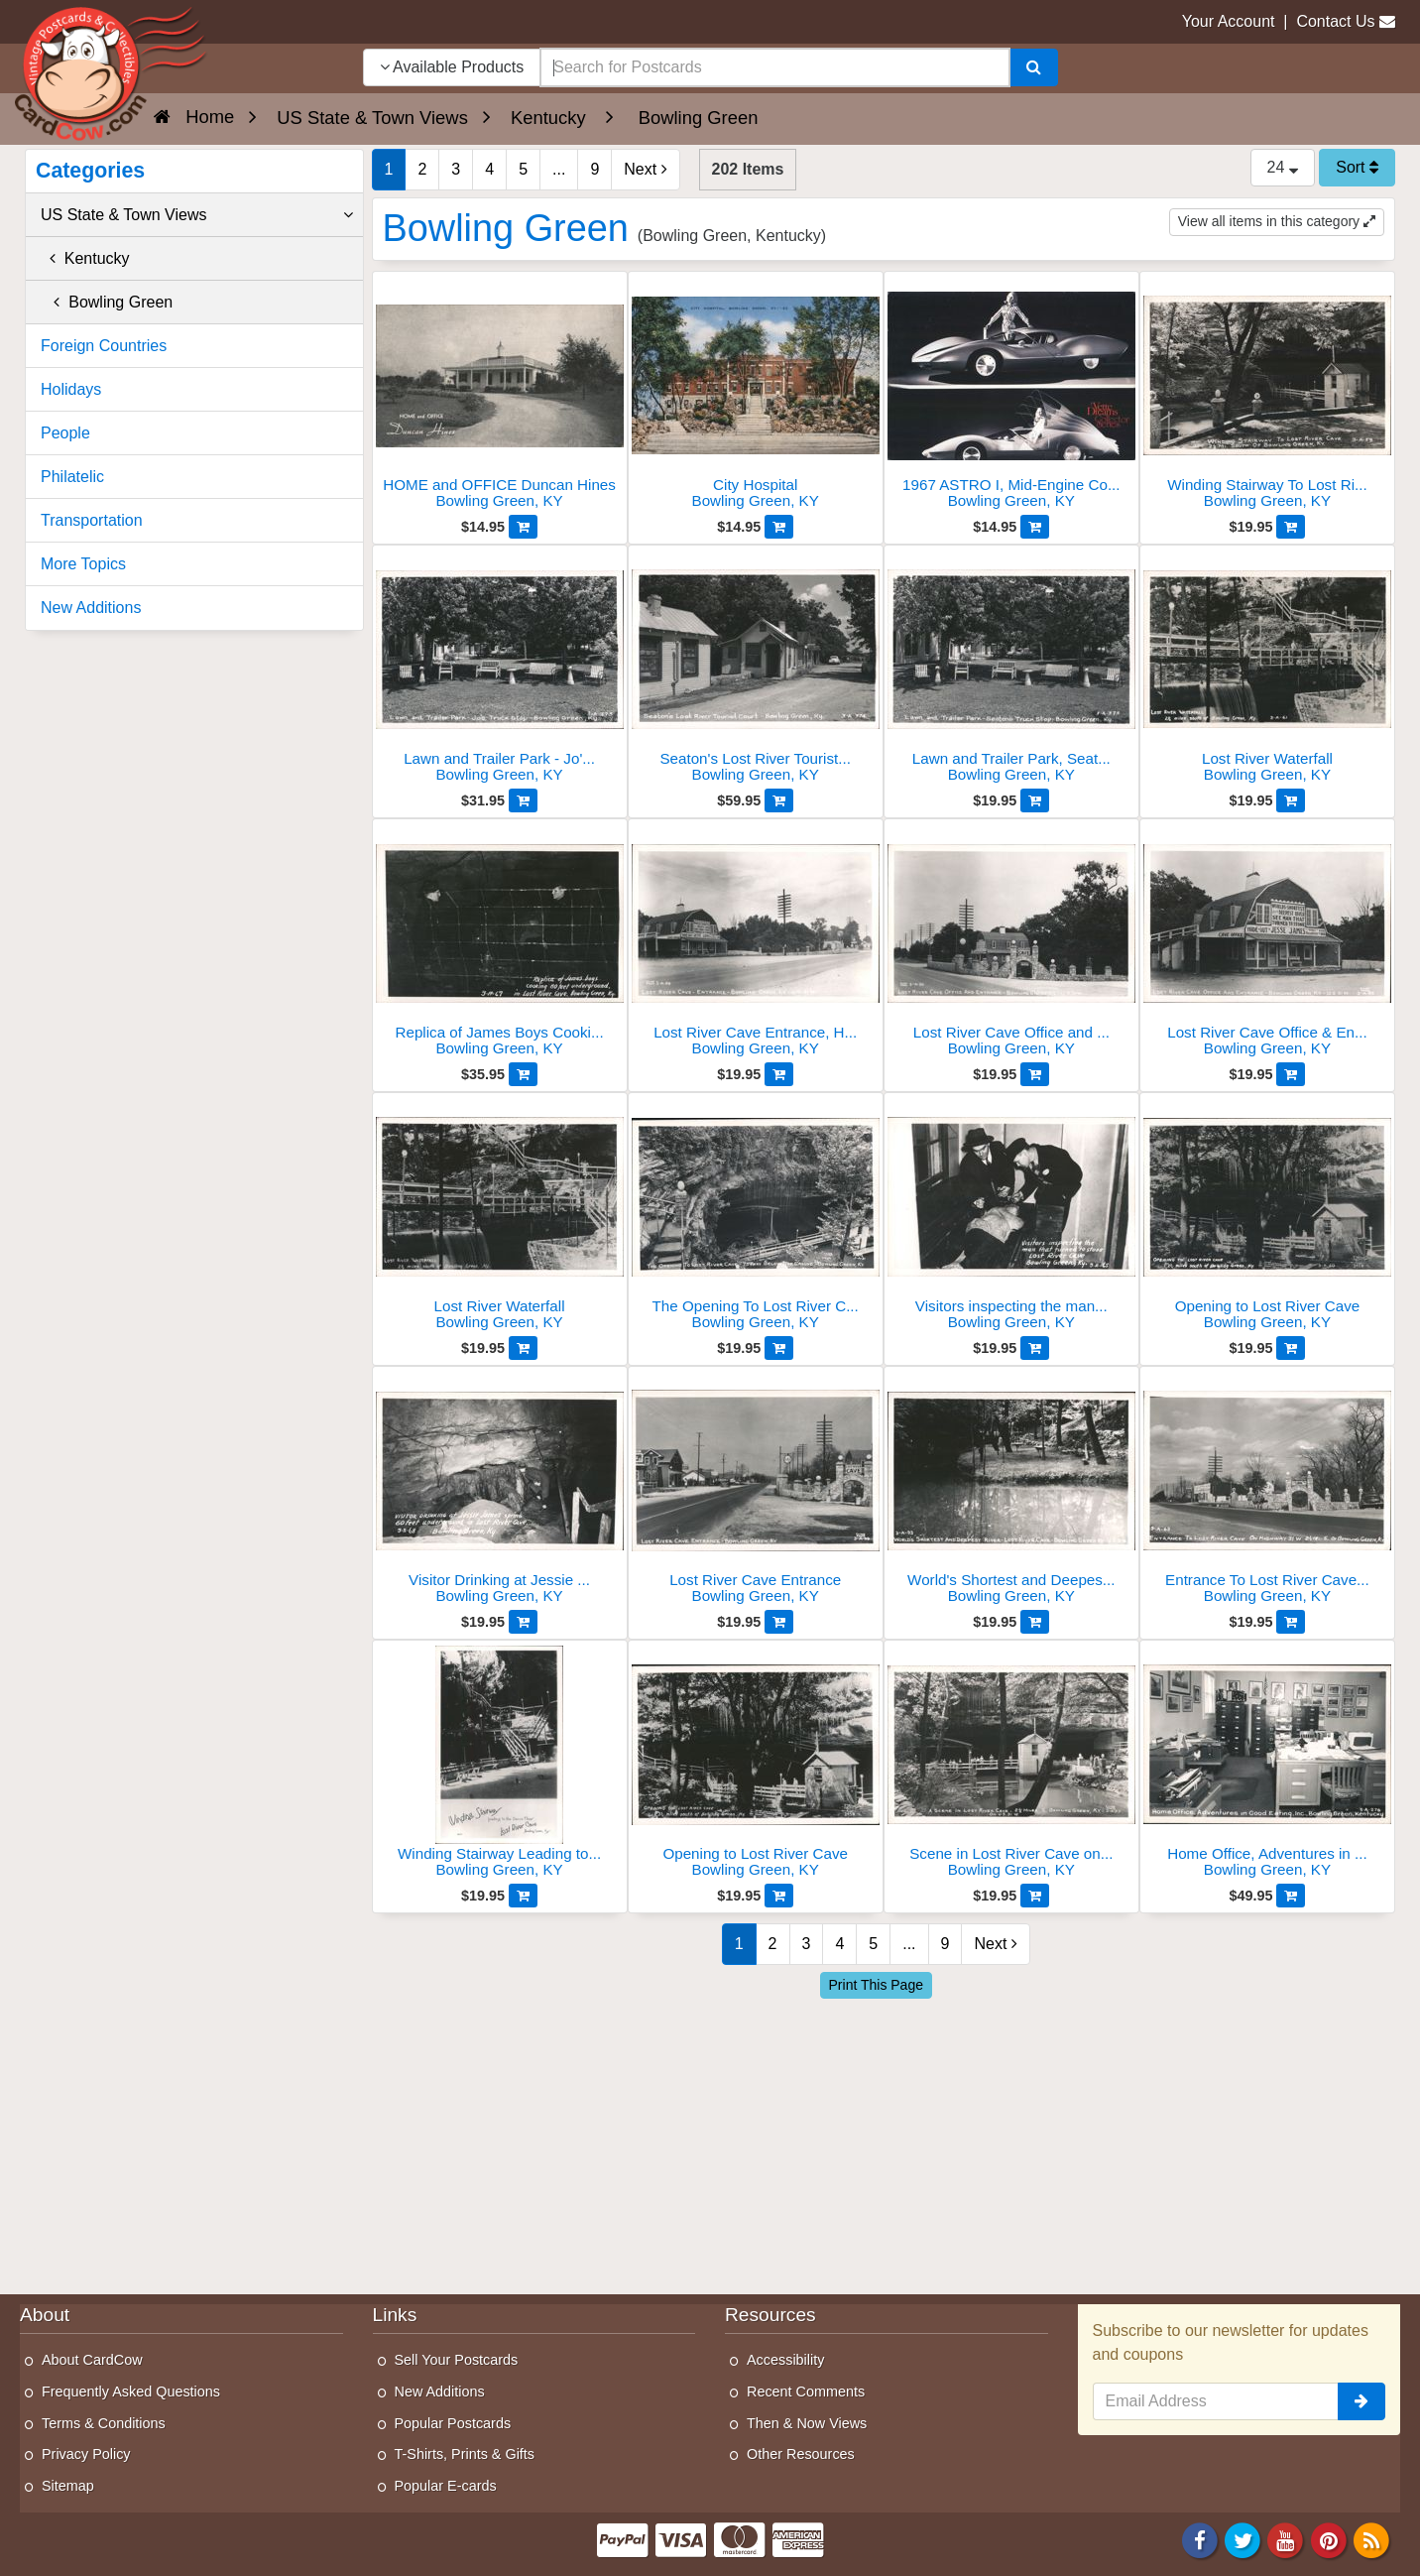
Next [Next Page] (645, 169)
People (65, 433)
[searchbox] (774, 67)
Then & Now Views (807, 2423)
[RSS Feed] (1371, 2539)
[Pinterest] (1329, 2539)
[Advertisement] (884, 2141)
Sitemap (68, 2486)
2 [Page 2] (421, 169)
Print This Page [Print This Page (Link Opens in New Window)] (876, 1985)
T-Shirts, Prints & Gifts (465, 2454)
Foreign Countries (104, 345)
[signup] (1361, 2401)
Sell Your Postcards (457, 2360)
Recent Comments (806, 2391)
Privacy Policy (86, 2454)
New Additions (91, 607)
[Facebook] (1200, 2539)
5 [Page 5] (523, 169)
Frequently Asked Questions (131, 2391)
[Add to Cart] (523, 527)
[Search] (1033, 67)
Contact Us (1335, 21)
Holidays (71, 389)
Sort (1357, 167)
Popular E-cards (446, 2486)
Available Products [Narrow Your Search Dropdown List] (452, 67)
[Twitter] (1242, 2539)
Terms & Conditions (104, 2423)
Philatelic (72, 476)
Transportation (92, 520)
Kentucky (85, 258)
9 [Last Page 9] (594, 169)
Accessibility (785, 2360)
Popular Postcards (453, 2423)
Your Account (1228, 21)
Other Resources (801, 2454)
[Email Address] (1216, 2401)
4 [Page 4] (489, 169)
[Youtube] (1286, 2539)
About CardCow (92, 2360)
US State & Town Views (197, 215)
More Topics (83, 563)
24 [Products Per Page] (1282, 167)
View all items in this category (1276, 221)
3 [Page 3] (455, 169)
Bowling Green (107, 302)
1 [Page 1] (389, 169)
